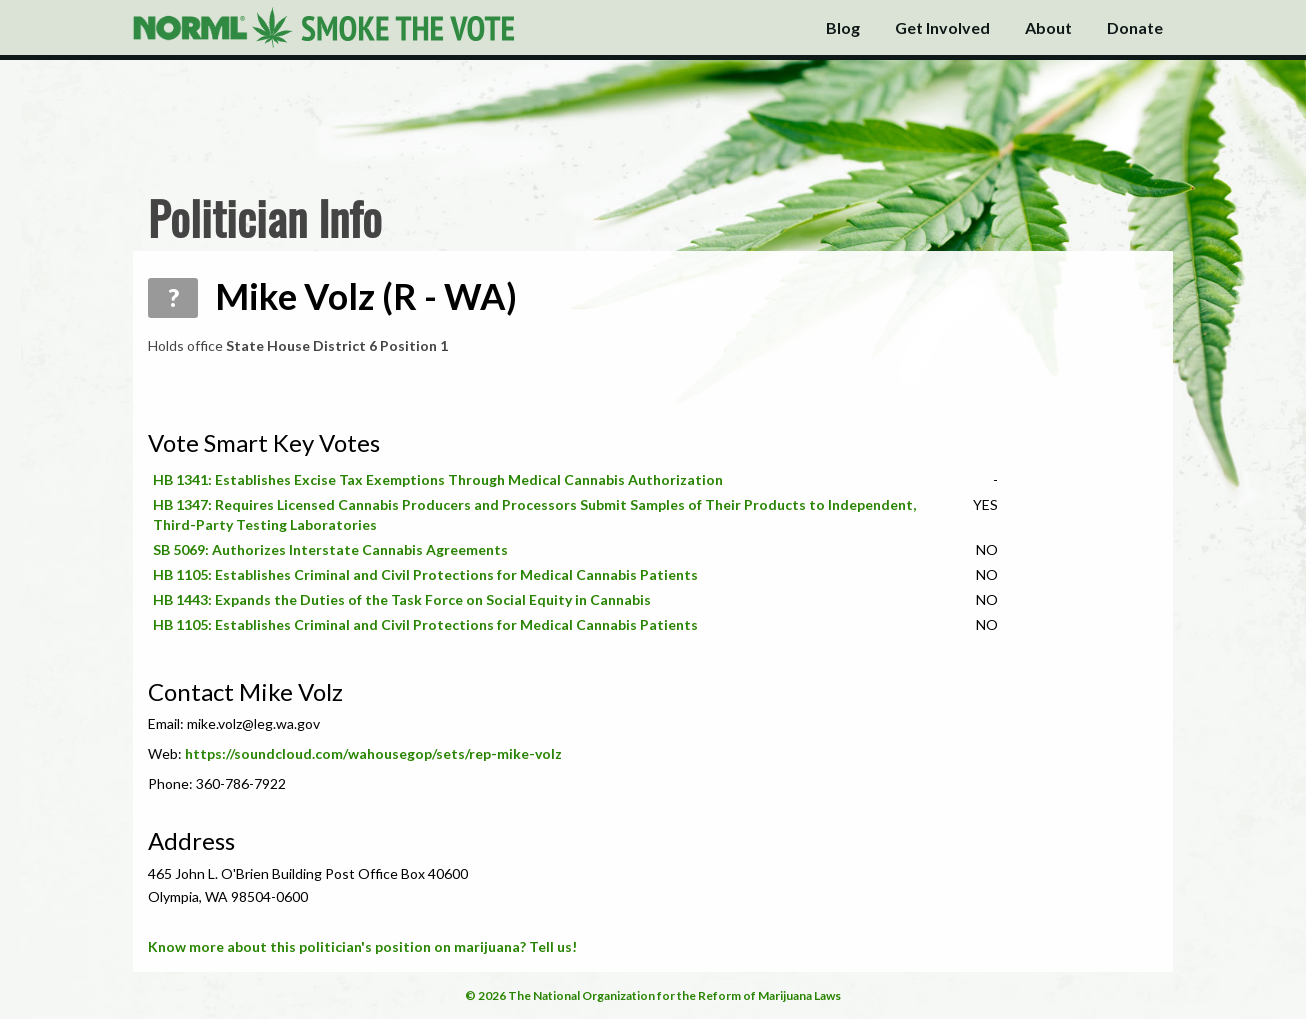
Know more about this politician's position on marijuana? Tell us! (362, 946)
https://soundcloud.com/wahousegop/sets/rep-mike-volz (373, 753)
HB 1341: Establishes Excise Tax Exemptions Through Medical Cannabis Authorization (438, 479)
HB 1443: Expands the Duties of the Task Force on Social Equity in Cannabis (402, 599)
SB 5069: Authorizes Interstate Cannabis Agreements (330, 549)
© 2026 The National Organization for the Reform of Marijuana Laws (653, 995)
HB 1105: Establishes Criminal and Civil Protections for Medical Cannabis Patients (425, 574)
